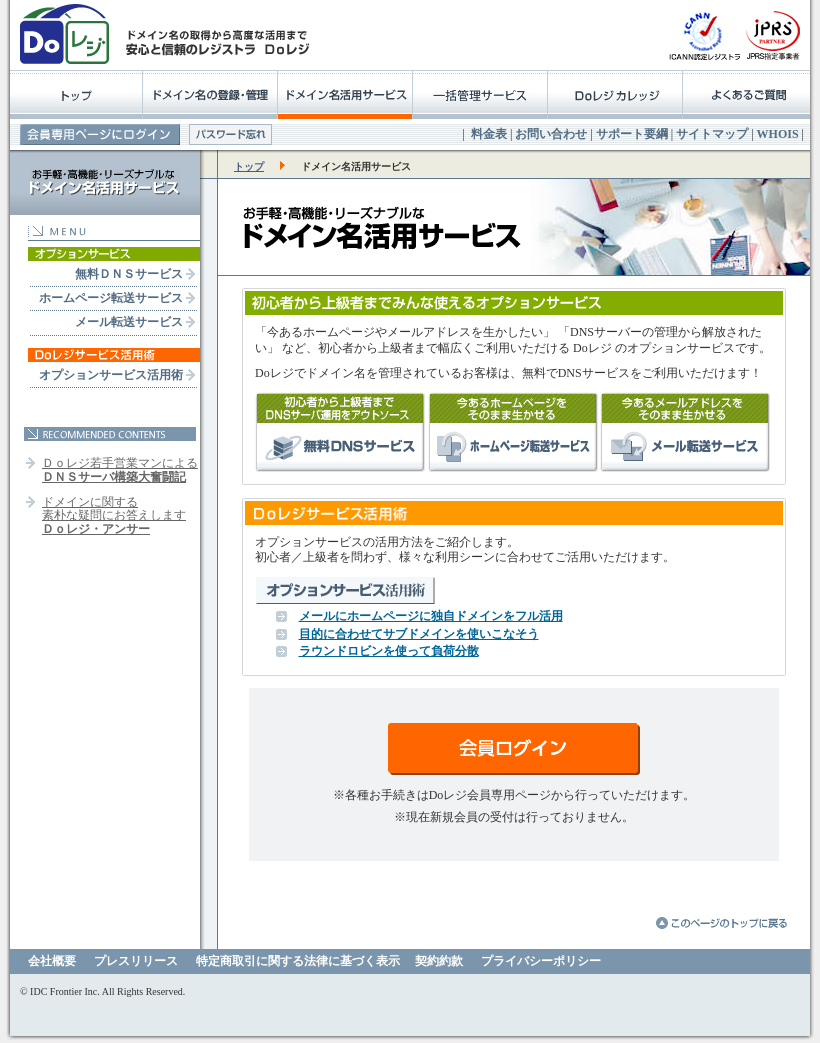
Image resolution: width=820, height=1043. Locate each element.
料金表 (489, 134)
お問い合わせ (551, 134)
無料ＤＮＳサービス (129, 274)
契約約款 (439, 961)
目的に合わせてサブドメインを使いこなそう (419, 634)
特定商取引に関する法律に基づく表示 (298, 961)
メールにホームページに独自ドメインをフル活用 (431, 616)
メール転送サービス (129, 322)
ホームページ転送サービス (111, 298)
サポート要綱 (632, 134)
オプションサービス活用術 (111, 375)
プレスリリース (136, 961)
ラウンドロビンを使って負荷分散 (389, 651)
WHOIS (778, 134)
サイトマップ (712, 134)
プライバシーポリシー (541, 961)
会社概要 (52, 961)
